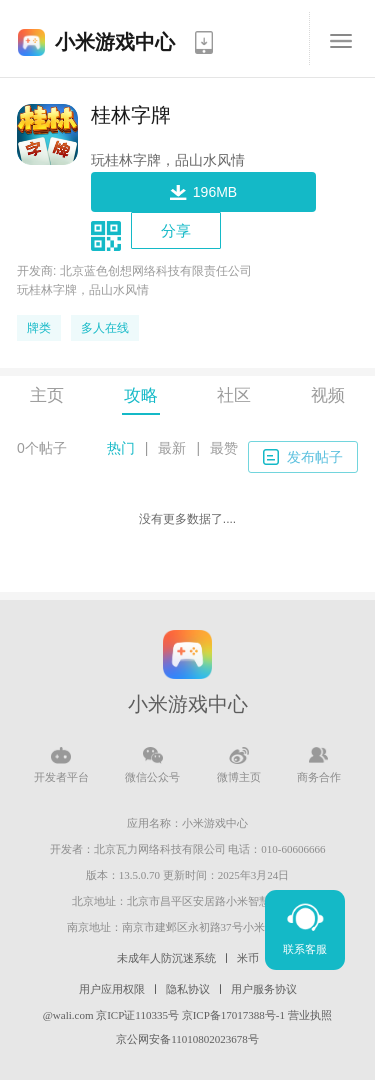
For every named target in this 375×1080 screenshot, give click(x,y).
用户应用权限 (112, 989)
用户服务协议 (264, 989)
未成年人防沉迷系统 (166, 958)
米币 (248, 958)
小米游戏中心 (115, 42)
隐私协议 (188, 989)
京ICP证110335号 (137, 1015)
